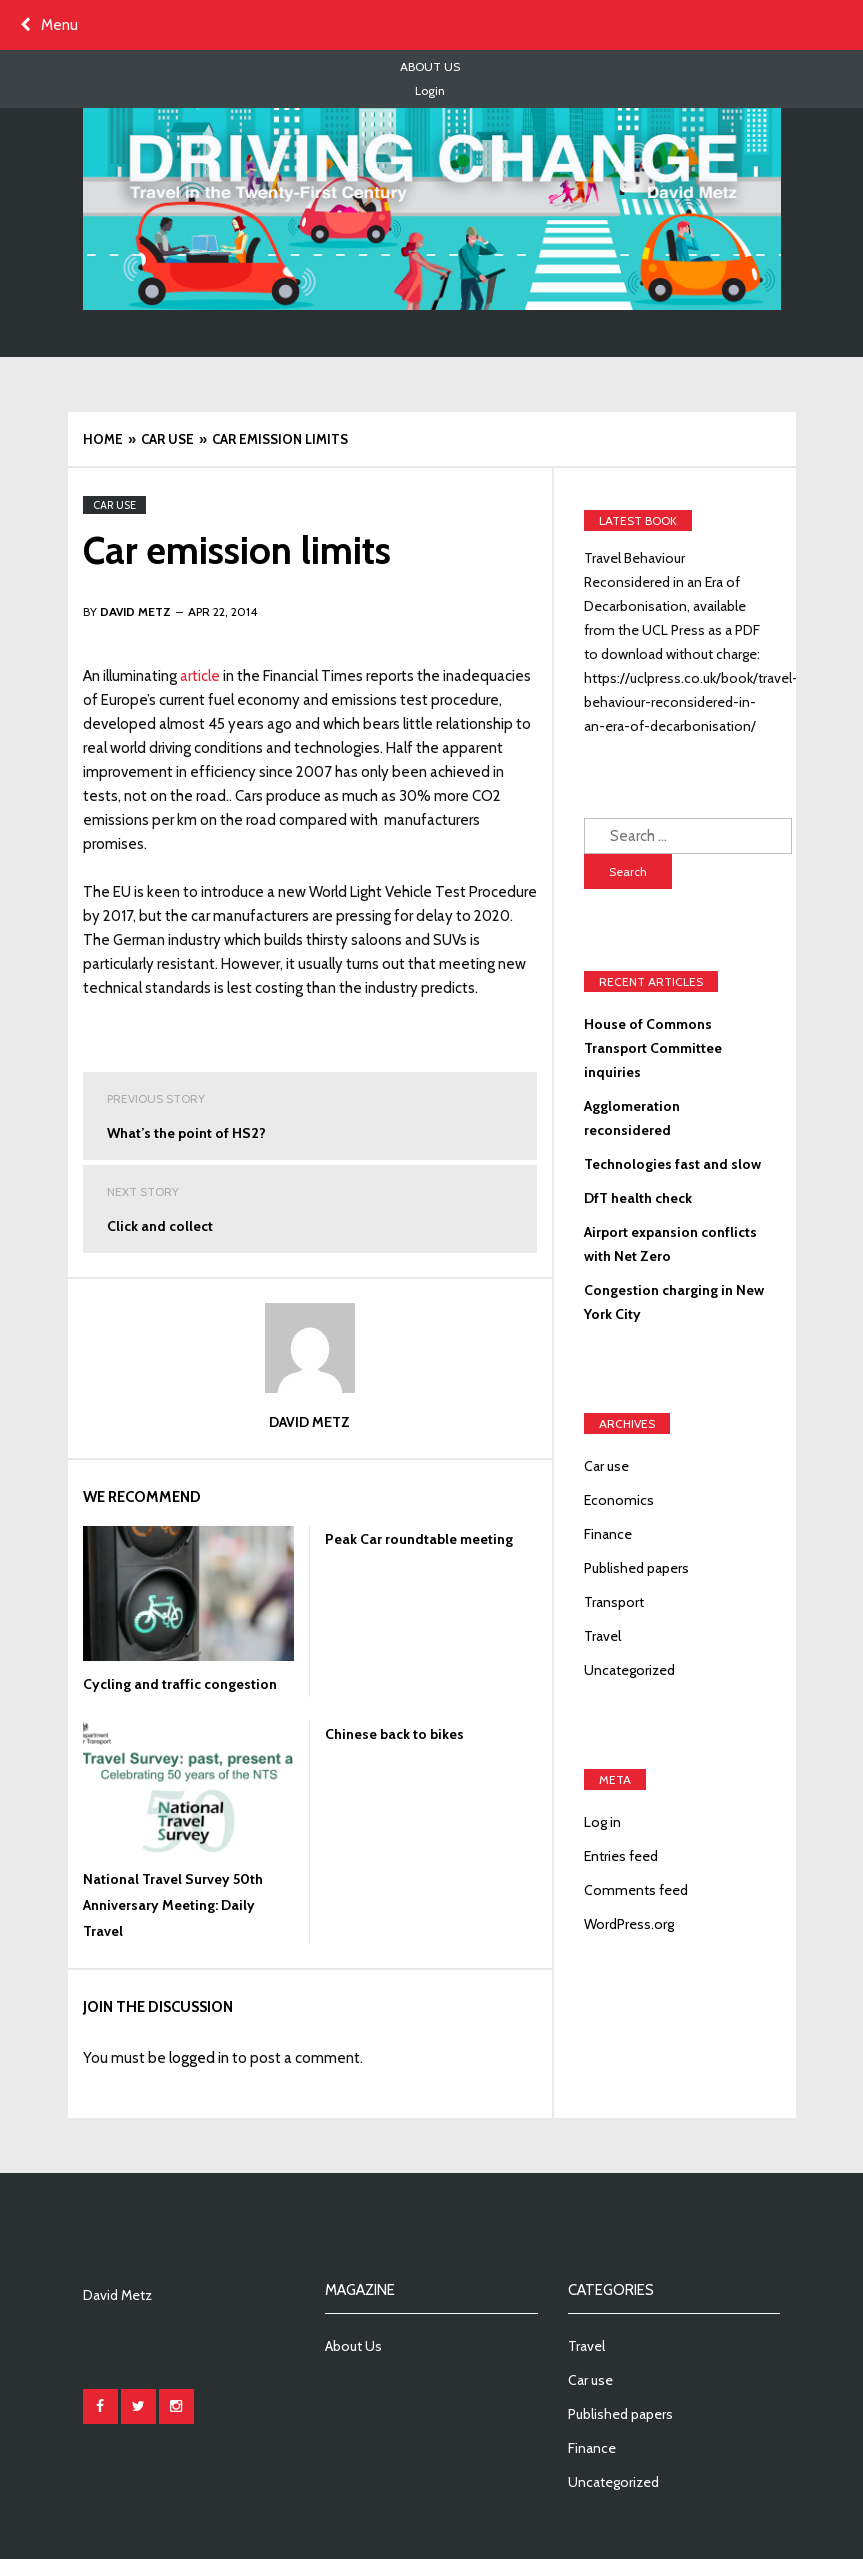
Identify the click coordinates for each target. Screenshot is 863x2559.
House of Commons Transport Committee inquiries (653, 1048)
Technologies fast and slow (672, 1164)
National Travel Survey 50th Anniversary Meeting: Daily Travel (173, 1905)
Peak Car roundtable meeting (419, 1539)
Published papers (636, 1568)
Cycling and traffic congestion (180, 1684)
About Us (430, 66)
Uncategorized (629, 1670)
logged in (199, 2058)
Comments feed (636, 1890)
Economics (619, 1500)
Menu (49, 25)
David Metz (309, 1422)
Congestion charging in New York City (674, 1302)
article (200, 676)
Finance (608, 1534)
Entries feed (621, 1856)
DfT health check (638, 1198)
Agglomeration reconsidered (632, 1118)
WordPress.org (629, 1924)
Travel (602, 1636)
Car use (114, 505)
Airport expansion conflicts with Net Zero (670, 1244)
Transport (614, 1602)
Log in (602, 1822)
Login (430, 90)
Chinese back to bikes (394, 1734)
